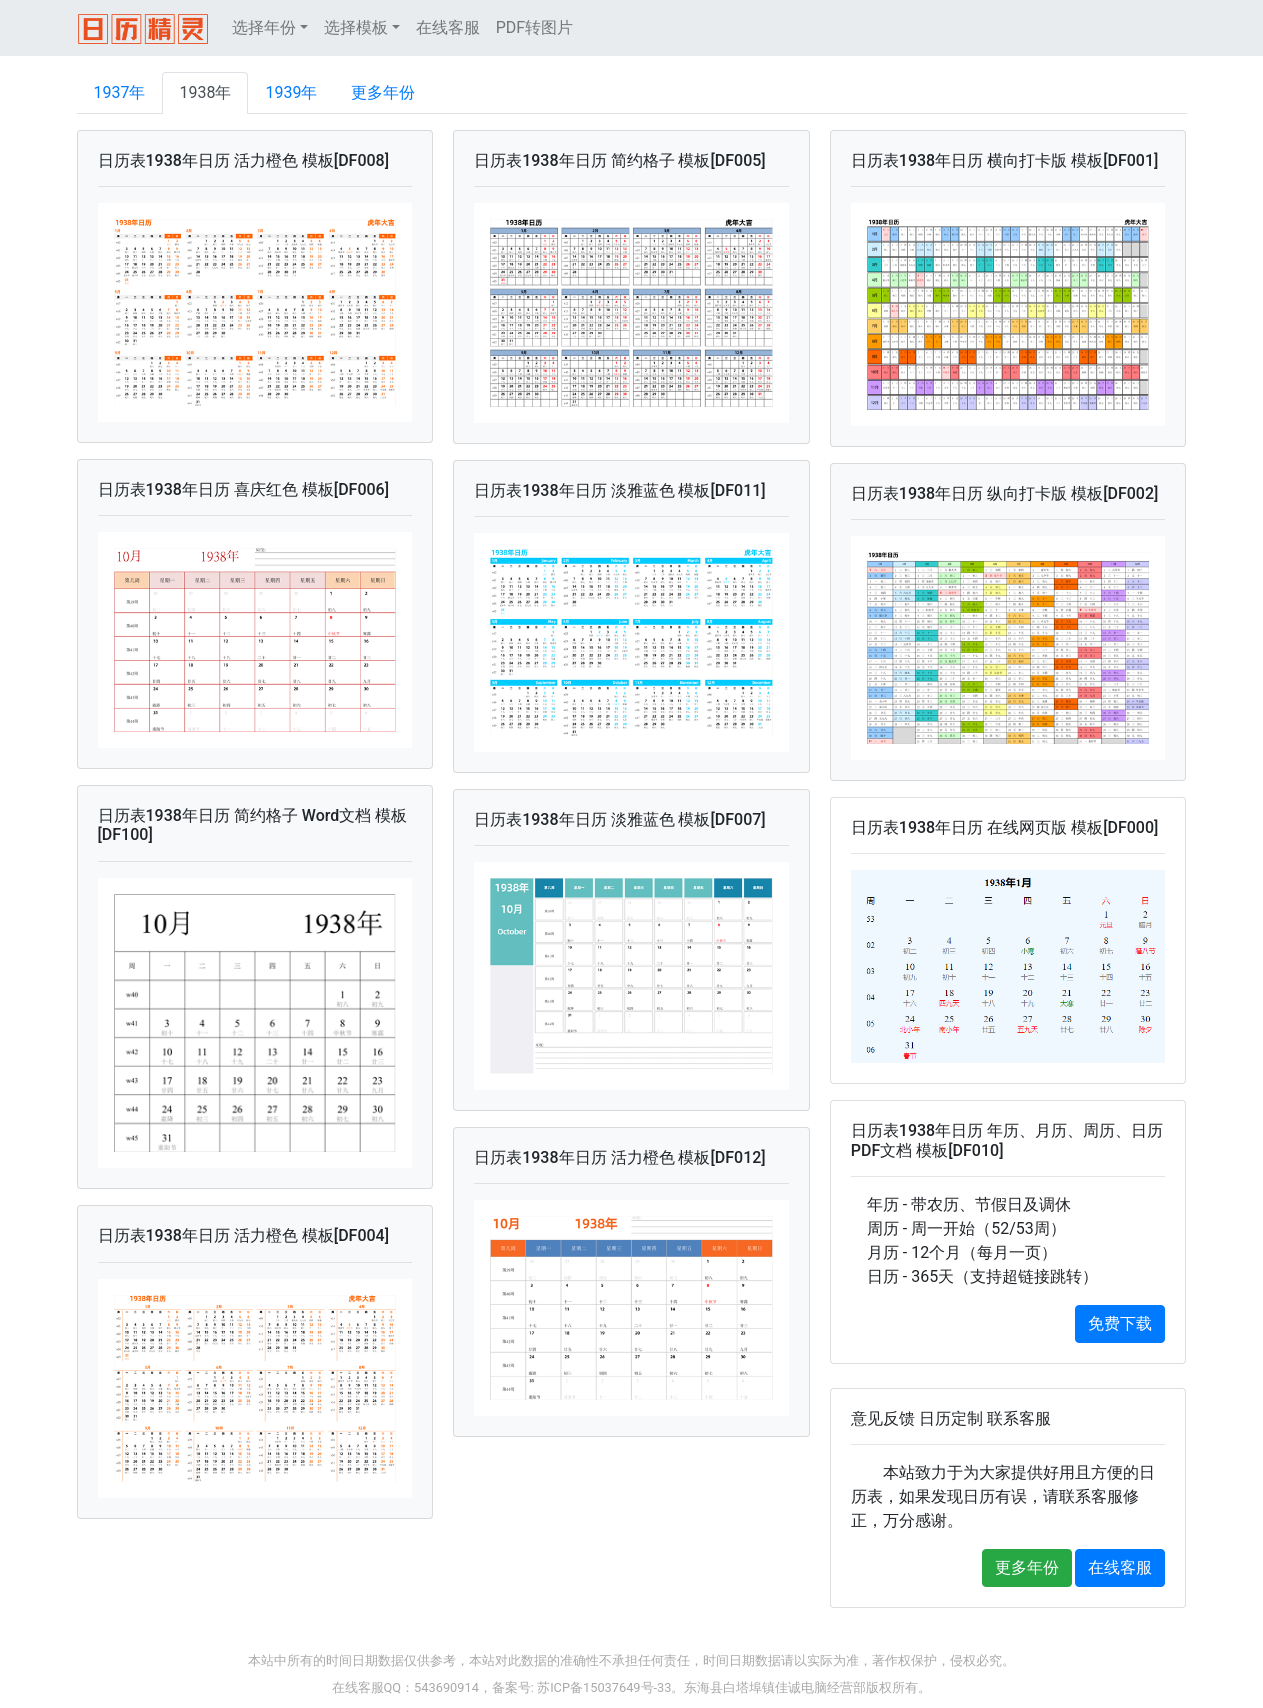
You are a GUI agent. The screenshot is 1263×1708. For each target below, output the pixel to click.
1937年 (120, 92)
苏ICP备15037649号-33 (604, 1687)
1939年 (291, 92)
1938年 (205, 92)
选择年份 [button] (264, 27)
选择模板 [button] (356, 27)
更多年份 (383, 92)
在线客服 (448, 27)
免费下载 (1120, 1323)
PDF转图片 (534, 27)
